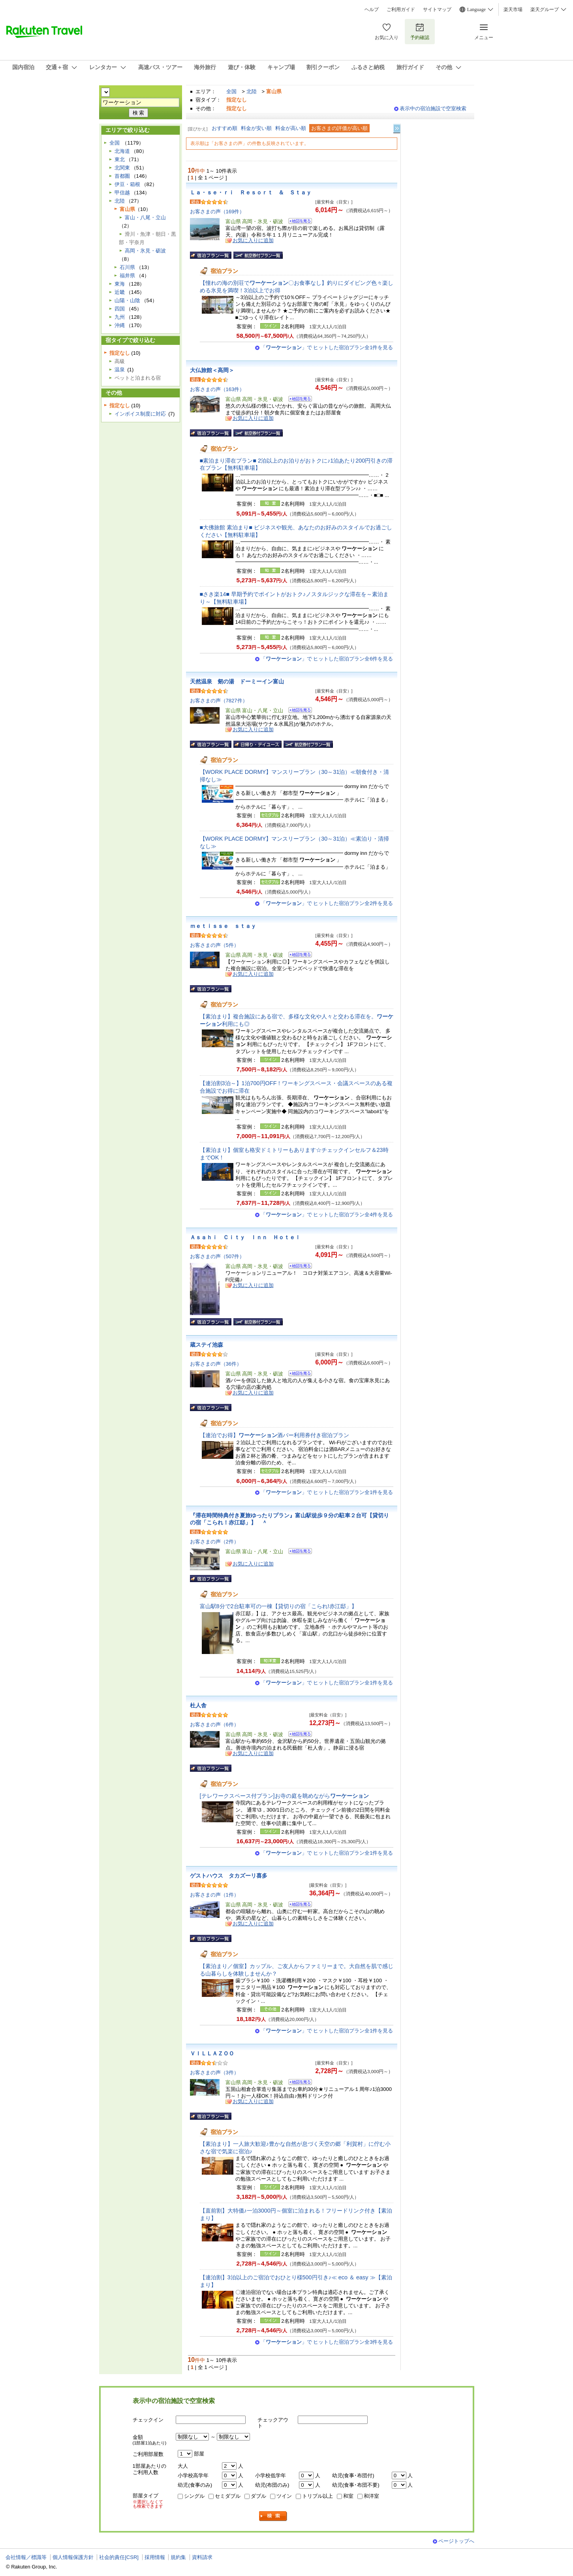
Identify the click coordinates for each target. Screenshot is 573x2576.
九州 (120, 317)
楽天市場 (512, 9)
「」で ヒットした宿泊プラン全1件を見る (327, 347)
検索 (273, 2516)
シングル (194, 2496)
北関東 (122, 168)
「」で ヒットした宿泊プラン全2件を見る (327, 903)
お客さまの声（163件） (217, 389)
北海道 (122, 151)
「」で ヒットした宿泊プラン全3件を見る (327, 2342)
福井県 (127, 275)
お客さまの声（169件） (217, 212)
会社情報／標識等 (26, 2557)
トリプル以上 (317, 2496)
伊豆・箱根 (127, 184)
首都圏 (122, 176)
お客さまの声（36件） (216, 1364)
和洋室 (371, 2496)
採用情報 (155, 2557)
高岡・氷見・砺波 (145, 251)
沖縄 (120, 325)
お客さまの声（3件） (214, 2072)
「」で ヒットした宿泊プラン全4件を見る (327, 1214)
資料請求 (202, 2557)
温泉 (120, 370)
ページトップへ (456, 2541)
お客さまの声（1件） (214, 1895)
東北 (120, 159)
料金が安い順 (256, 128)
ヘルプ (371, 9)
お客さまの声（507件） (217, 1256)
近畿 (120, 292)
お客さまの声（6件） (214, 1724)
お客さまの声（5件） (214, 945)
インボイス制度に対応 (140, 414)
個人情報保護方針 (73, 2557)
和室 (348, 2496)
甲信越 (122, 193)
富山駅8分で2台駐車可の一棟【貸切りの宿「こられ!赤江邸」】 (278, 1606)
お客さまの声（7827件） (219, 701)
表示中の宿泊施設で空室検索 (433, 108)
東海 (120, 284)
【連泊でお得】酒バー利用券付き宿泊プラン (274, 1435)
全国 (231, 91)
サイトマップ (437, 9)
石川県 (127, 267)
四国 (120, 309)
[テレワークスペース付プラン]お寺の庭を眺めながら (284, 1796)
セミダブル (227, 2496)
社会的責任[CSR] (119, 2557)
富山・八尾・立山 (145, 217)
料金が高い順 (290, 128)
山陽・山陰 (127, 300)
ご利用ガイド (401, 9)
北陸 (251, 91)
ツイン (284, 2496)
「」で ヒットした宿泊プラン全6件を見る (327, 659)
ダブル (258, 2496)
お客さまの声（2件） (214, 1542)
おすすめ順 (224, 128)
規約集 (178, 2557)
